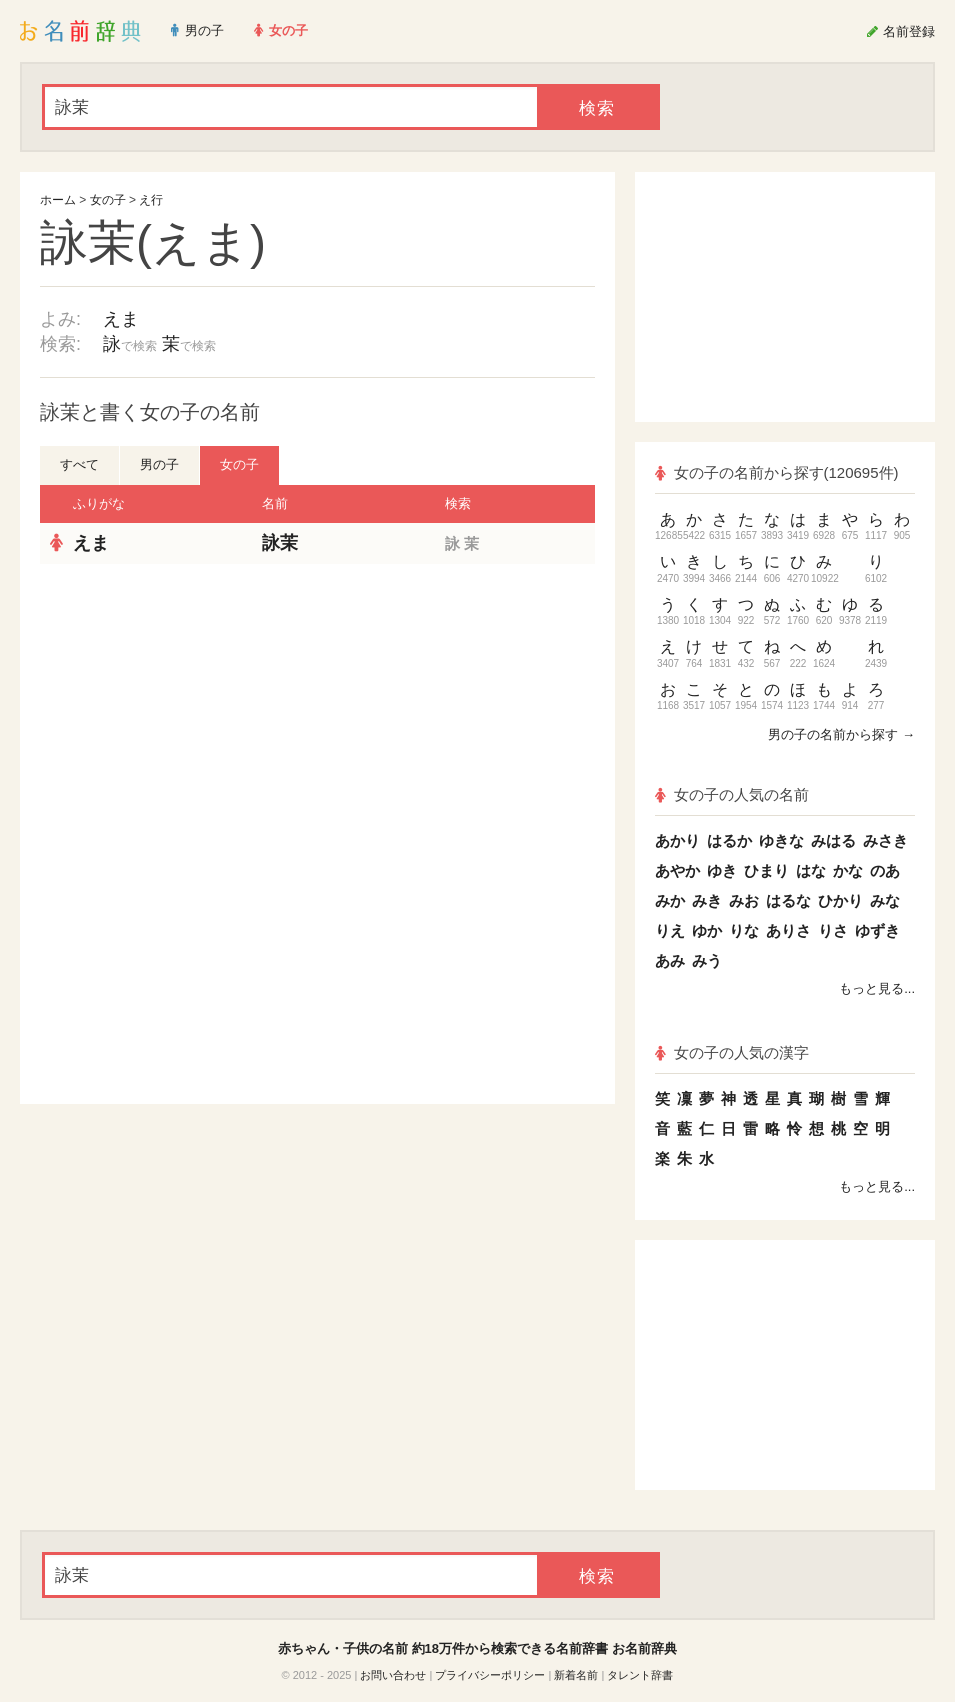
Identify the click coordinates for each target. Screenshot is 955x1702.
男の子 (159, 464)
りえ (670, 930)
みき (707, 900)
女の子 (108, 200)
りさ (833, 930)
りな (744, 930)
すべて (79, 464)
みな (885, 900)
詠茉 (280, 543)
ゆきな (781, 840)
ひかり (840, 900)
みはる (833, 840)
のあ (885, 870)
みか (670, 900)
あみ (670, 960)
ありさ (788, 930)
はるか (729, 840)
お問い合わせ (393, 1675)
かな (848, 870)
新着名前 (576, 1675)
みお (744, 900)
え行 (151, 200)
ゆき (722, 870)
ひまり (766, 870)
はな (811, 870)
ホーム (58, 200)
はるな (788, 900)
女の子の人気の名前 (732, 794)
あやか (677, 870)
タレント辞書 (640, 1675)
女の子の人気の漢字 (732, 1052)
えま (121, 319)
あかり (677, 840)
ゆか (707, 930)
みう (707, 960)
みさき (885, 840)
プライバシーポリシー (490, 1675)
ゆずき (877, 930)
